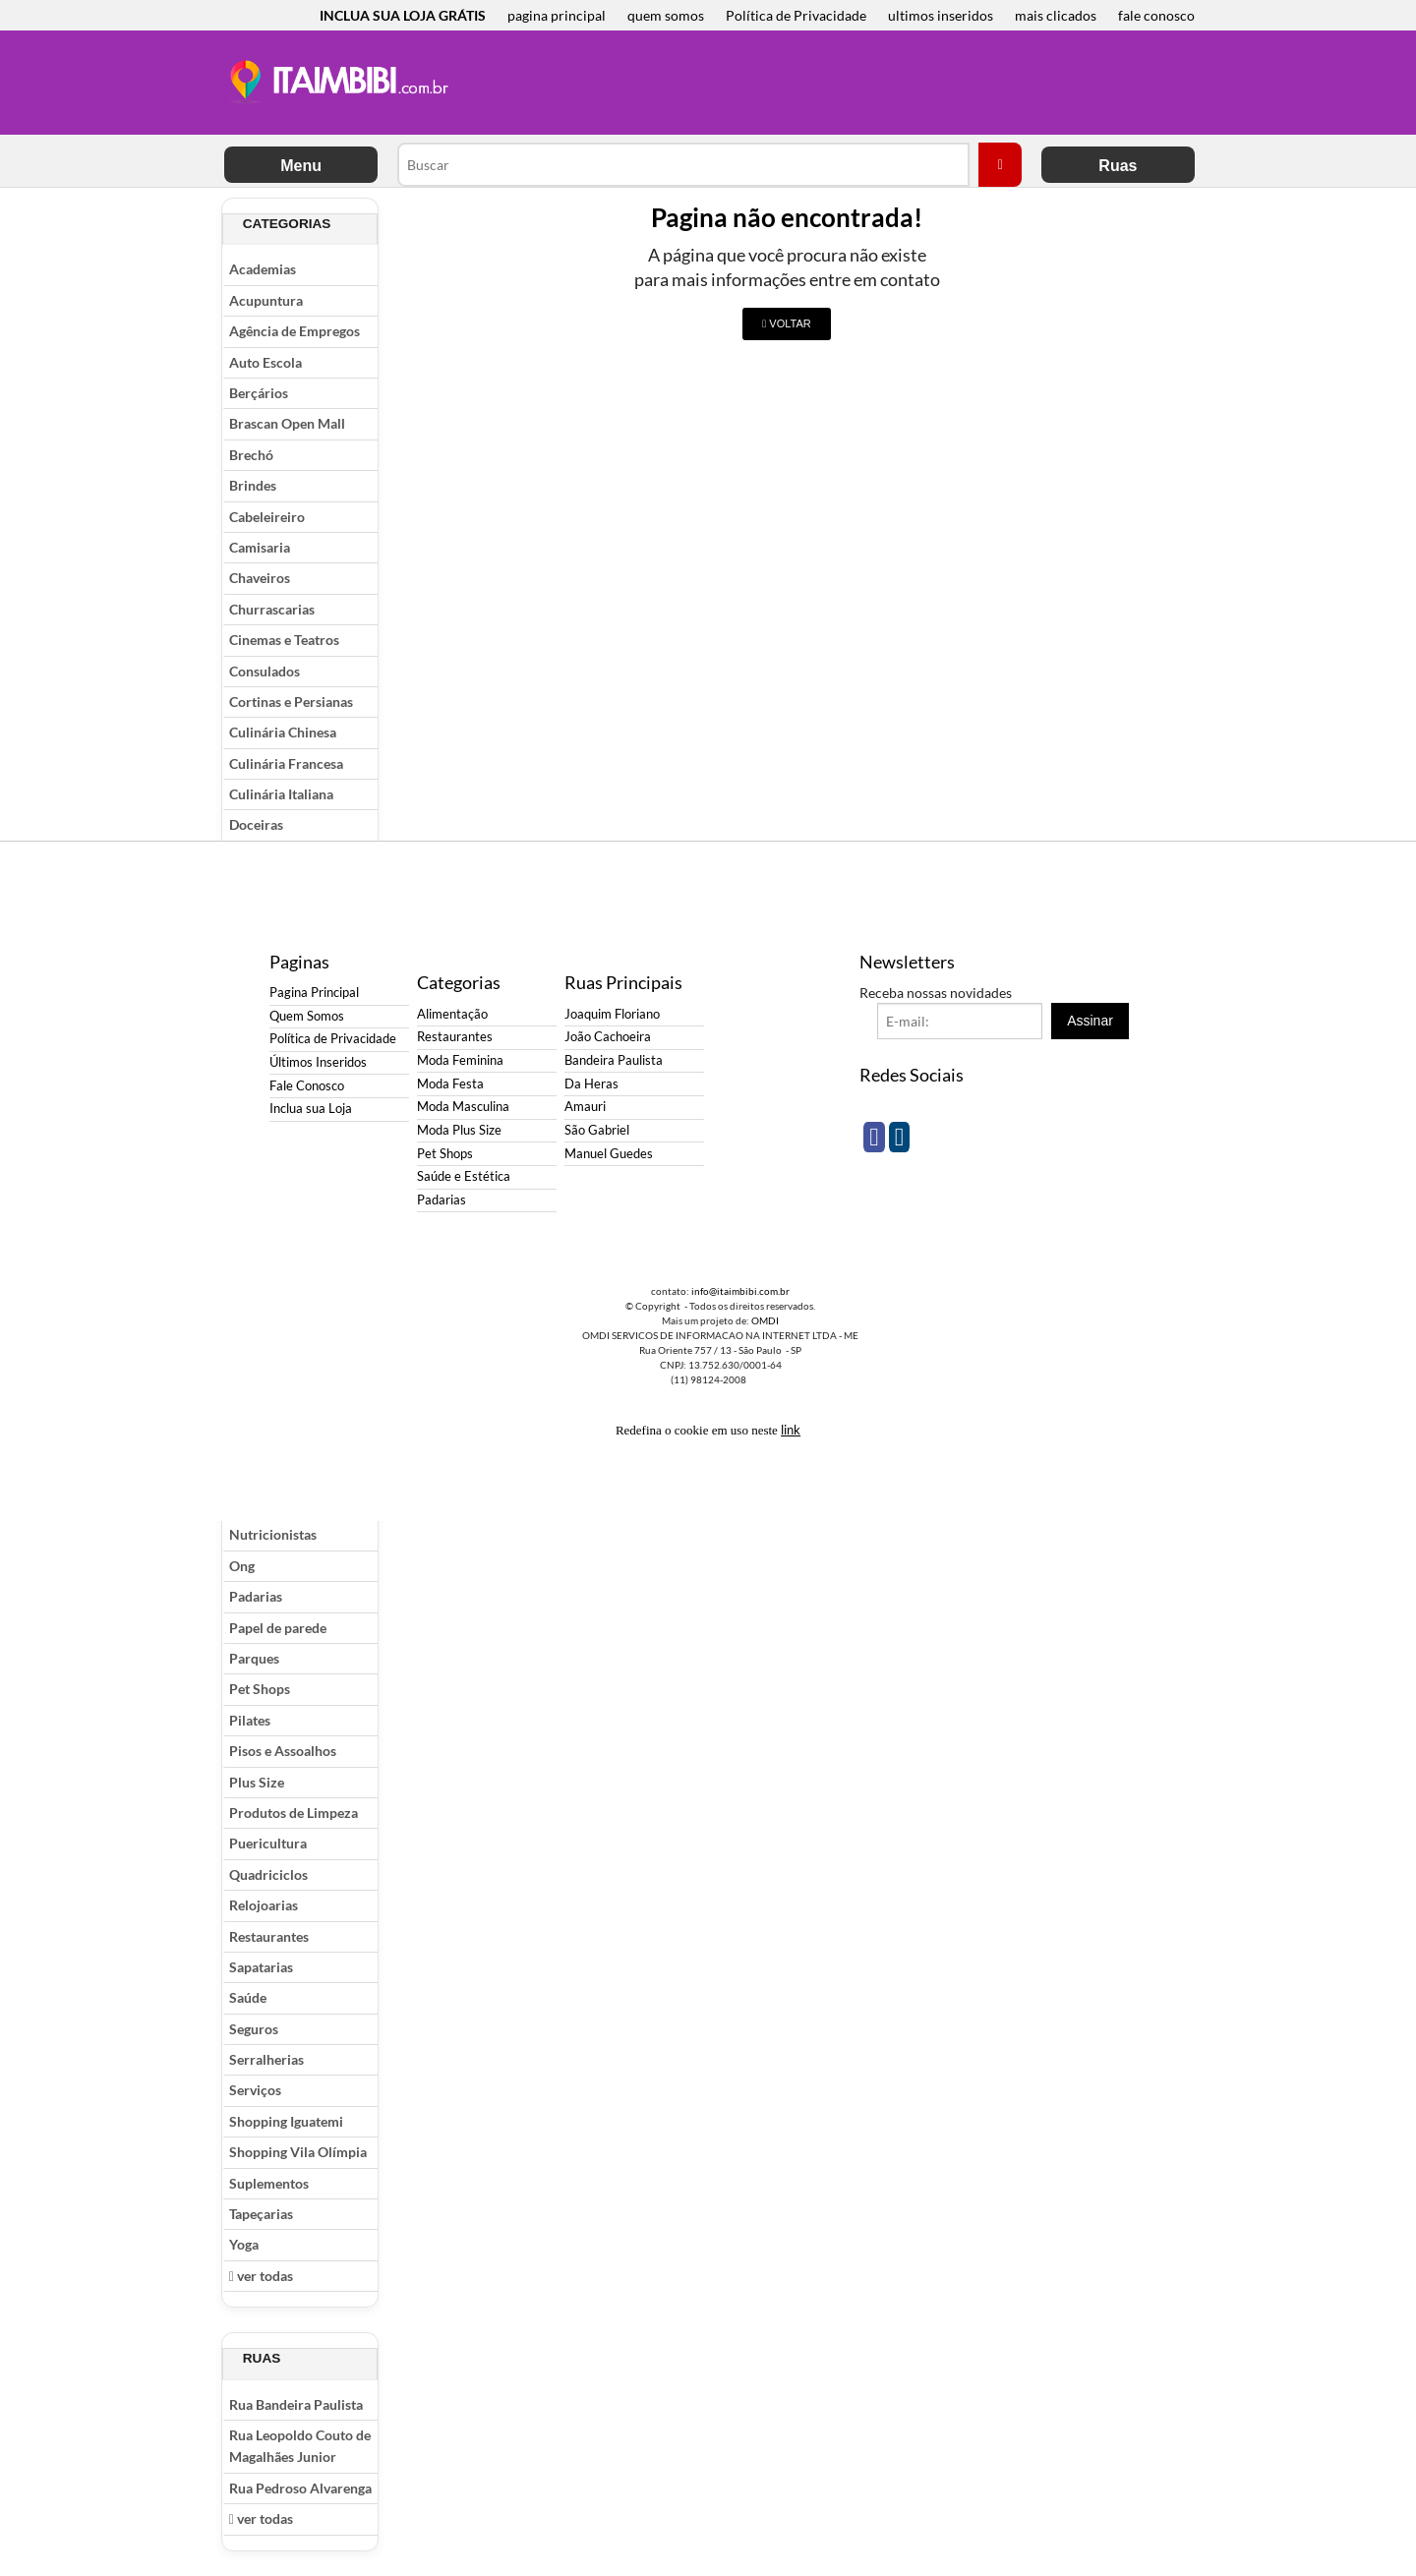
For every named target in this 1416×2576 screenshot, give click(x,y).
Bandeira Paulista (613, 1060)
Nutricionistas (273, 1534)
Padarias (255, 1596)
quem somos (665, 15)
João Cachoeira (607, 1036)
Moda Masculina (463, 1106)
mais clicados (1055, 15)
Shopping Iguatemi (286, 2121)
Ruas (1117, 165)
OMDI (765, 1320)
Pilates (249, 1720)
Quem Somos (306, 1016)
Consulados (264, 671)
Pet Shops (259, 1688)
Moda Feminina (460, 1060)
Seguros (253, 2028)
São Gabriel (596, 1130)
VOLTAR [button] (786, 323)
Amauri (585, 1106)
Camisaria (259, 547)
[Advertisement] (825, 84)
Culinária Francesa (286, 763)
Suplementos (269, 2183)
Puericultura (268, 1843)
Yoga (244, 2244)
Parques (254, 1658)
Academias (262, 269)
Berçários (258, 392)
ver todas (261, 2275)
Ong (242, 1565)
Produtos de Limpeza (293, 1812)
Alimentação (452, 1014)
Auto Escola (265, 362)
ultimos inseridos (940, 15)
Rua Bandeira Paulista (296, 2404)
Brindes (252, 485)
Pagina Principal (314, 992)
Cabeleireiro (267, 516)
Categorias (287, 223)
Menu (301, 165)
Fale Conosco (306, 1086)
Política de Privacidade (796, 15)
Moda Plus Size (459, 1130)
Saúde (247, 1997)
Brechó (251, 454)
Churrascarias (272, 609)
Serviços (255, 2089)
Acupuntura (266, 300)
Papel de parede (277, 1627)
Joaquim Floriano (612, 1014)
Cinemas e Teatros (284, 639)
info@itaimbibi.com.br (740, 1291)
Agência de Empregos (294, 330)
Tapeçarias (261, 2213)
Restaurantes (269, 1936)
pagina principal (556, 15)
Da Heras (591, 1084)
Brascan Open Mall (287, 423)
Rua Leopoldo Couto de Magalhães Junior (300, 2446)
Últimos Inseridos (318, 1062)
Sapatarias (261, 1967)
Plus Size (256, 1782)
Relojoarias (263, 1905)
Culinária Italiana (281, 794)
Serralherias (266, 2059)
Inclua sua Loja (310, 1108)
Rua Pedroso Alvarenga (300, 2488)
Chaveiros (259, 577)
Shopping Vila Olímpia (298, 2151)
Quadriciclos (268, 1874)
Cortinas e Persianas (291, 701)
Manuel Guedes (608, 1153)
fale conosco (1156, 15)
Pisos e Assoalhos (282, 1750)
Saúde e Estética (463, 1176)
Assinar (1090, 1020)
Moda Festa (450, 1084)
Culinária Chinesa (282, 732)
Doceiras (256, 824)
